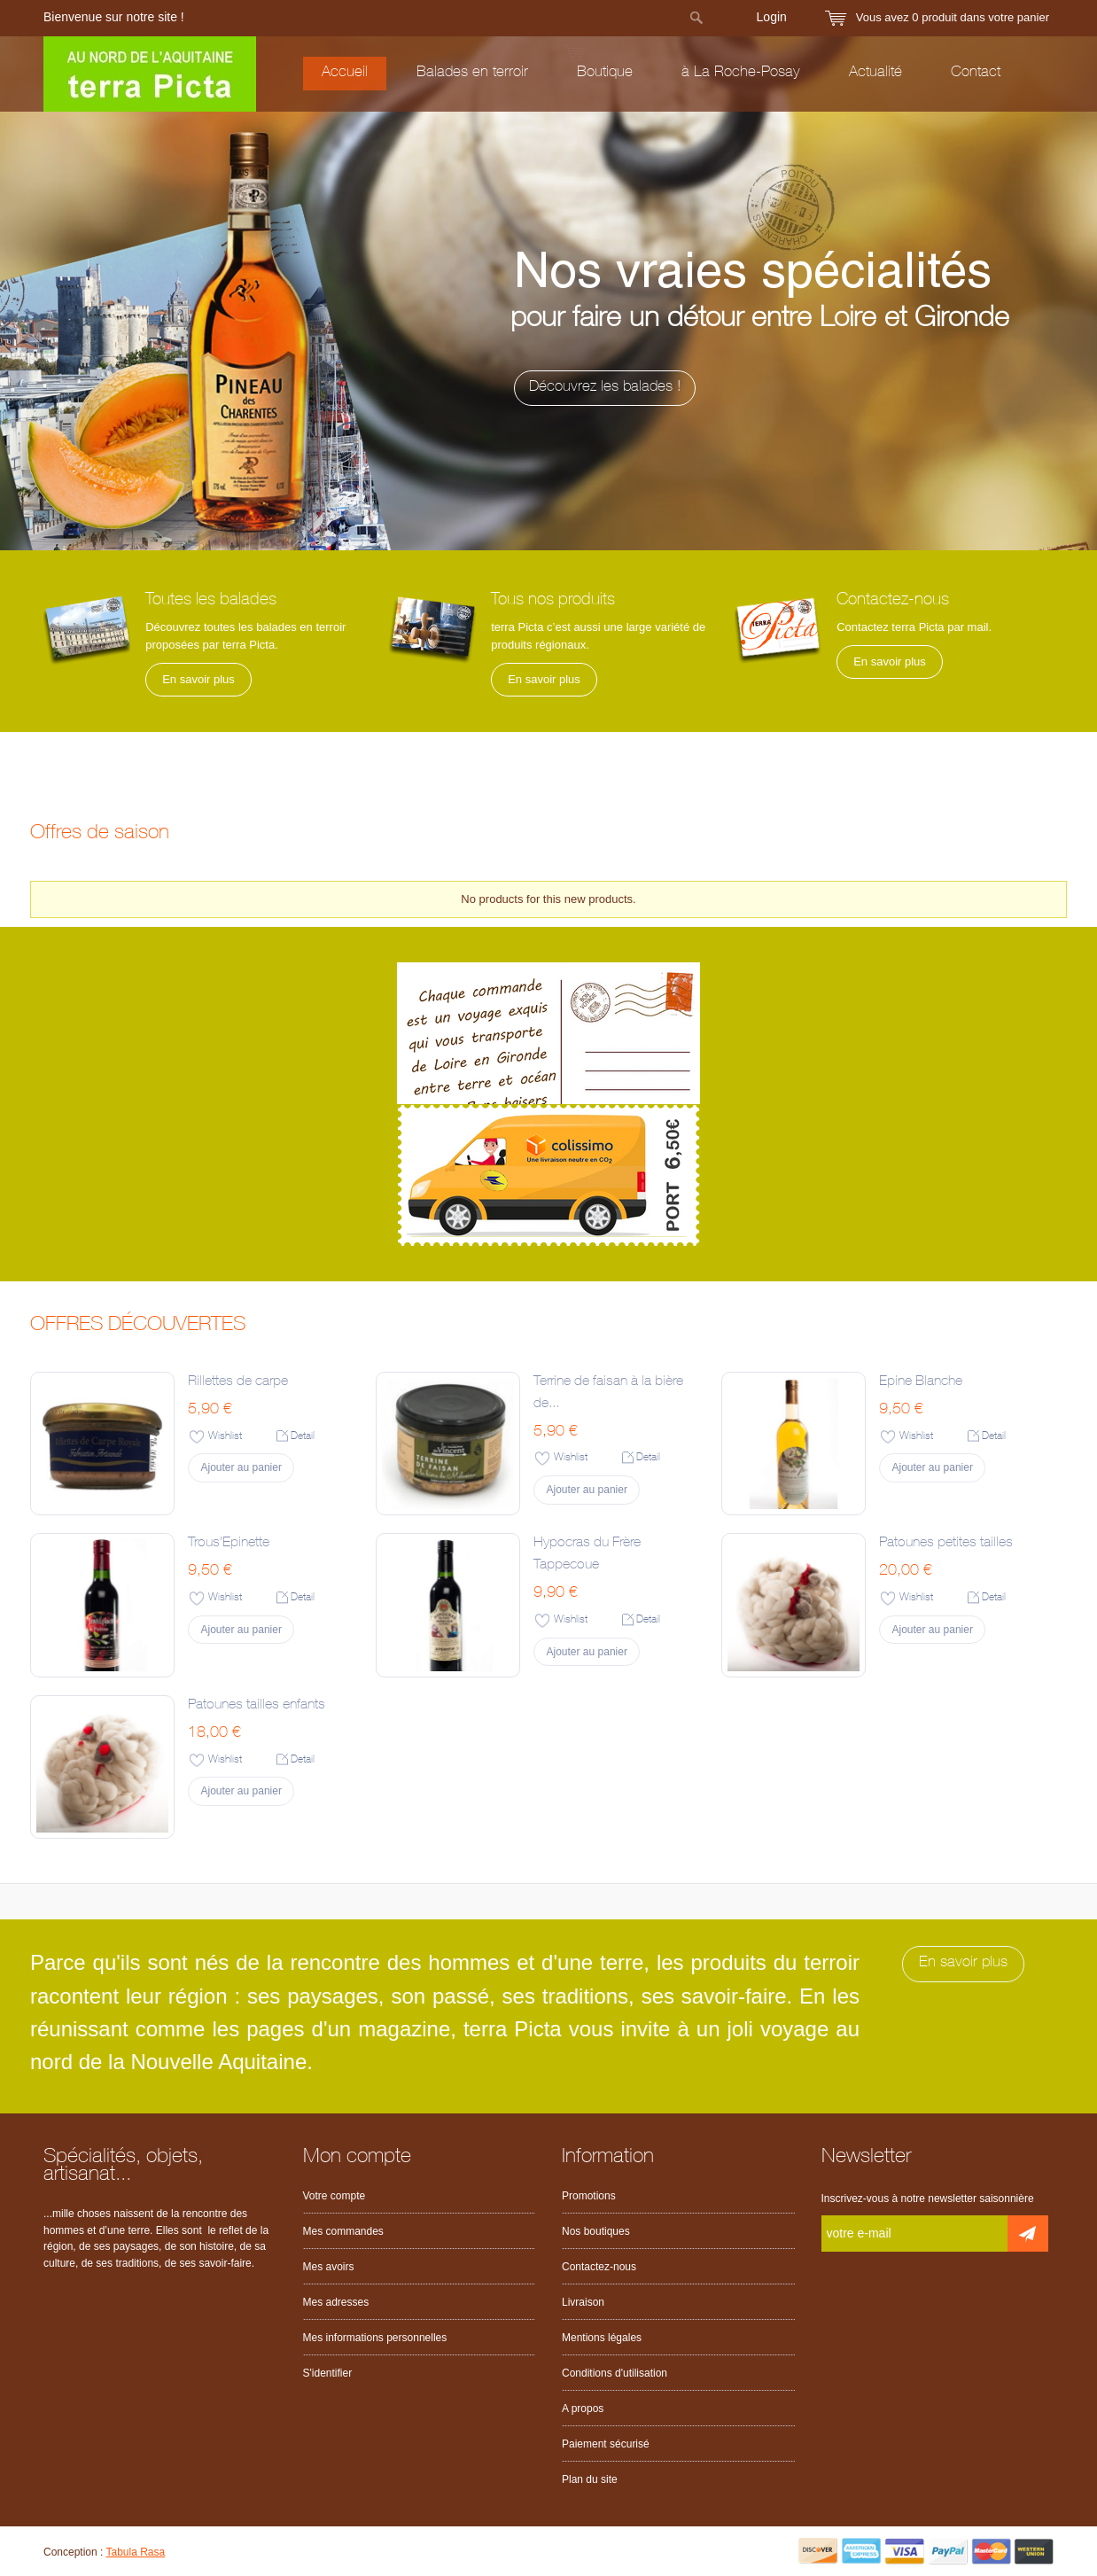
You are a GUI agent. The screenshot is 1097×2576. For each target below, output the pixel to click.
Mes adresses (336, 2302)
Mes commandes (343, 2231)
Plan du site (590, 2479)
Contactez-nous (599, 2267)
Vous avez (952, 17)
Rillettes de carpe (238, 1382)
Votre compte (334, 2196)
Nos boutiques (596, 2231)
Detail (303, 1436)
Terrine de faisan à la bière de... (608, 1393)
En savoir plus (198, 679)
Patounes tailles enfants (256, 1706)
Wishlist (225, 1436)
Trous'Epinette (228, 1544)
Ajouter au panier (241, 1467)
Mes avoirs (328, 2267)
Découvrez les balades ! (787, 387)
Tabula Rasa (136, 2552)
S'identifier (328, 2373)
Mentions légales (602, 2337)
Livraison (583, 2302)
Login (772, 17)
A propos (582, 2408)
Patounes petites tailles (946, 1544)
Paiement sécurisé (606, 2444)
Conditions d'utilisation (614, 2373)
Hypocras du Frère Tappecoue (587, 1555)
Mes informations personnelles (375, 2337)
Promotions (589, 2196)
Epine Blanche (920, 1382)
